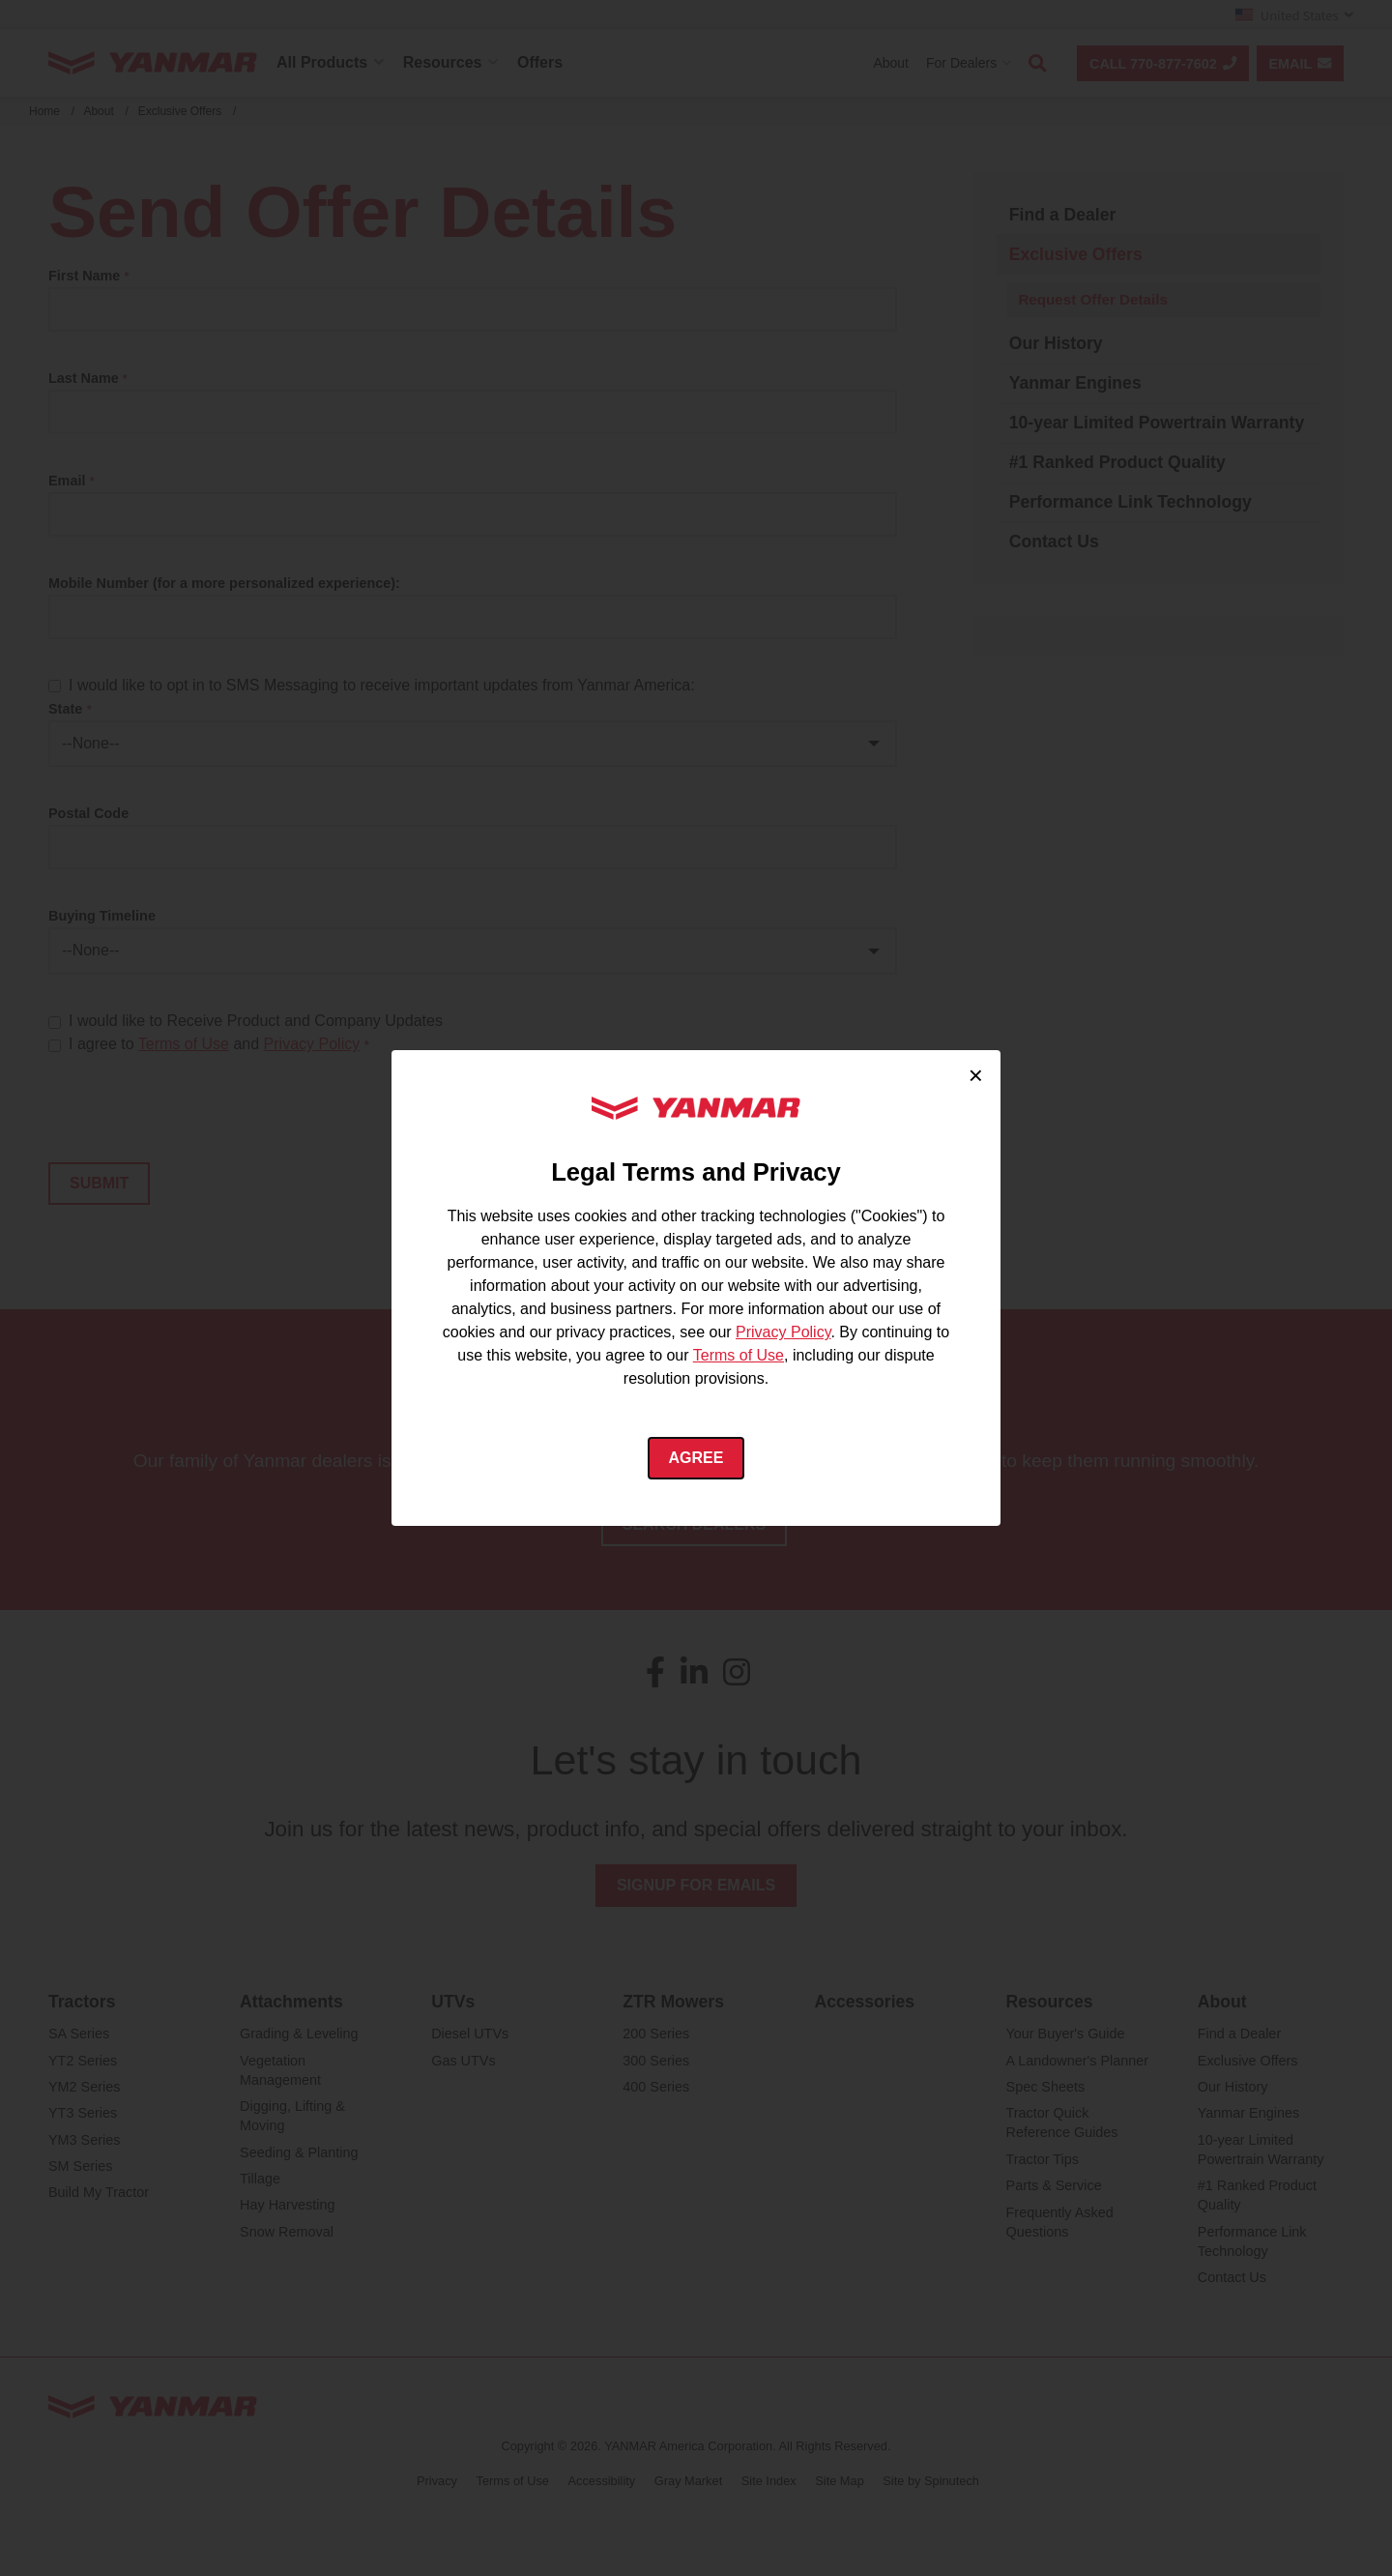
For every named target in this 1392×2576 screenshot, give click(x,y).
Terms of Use (738, 1355)
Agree (696, 1457)
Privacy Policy (783, 1332)
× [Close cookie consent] (976, 1075)
